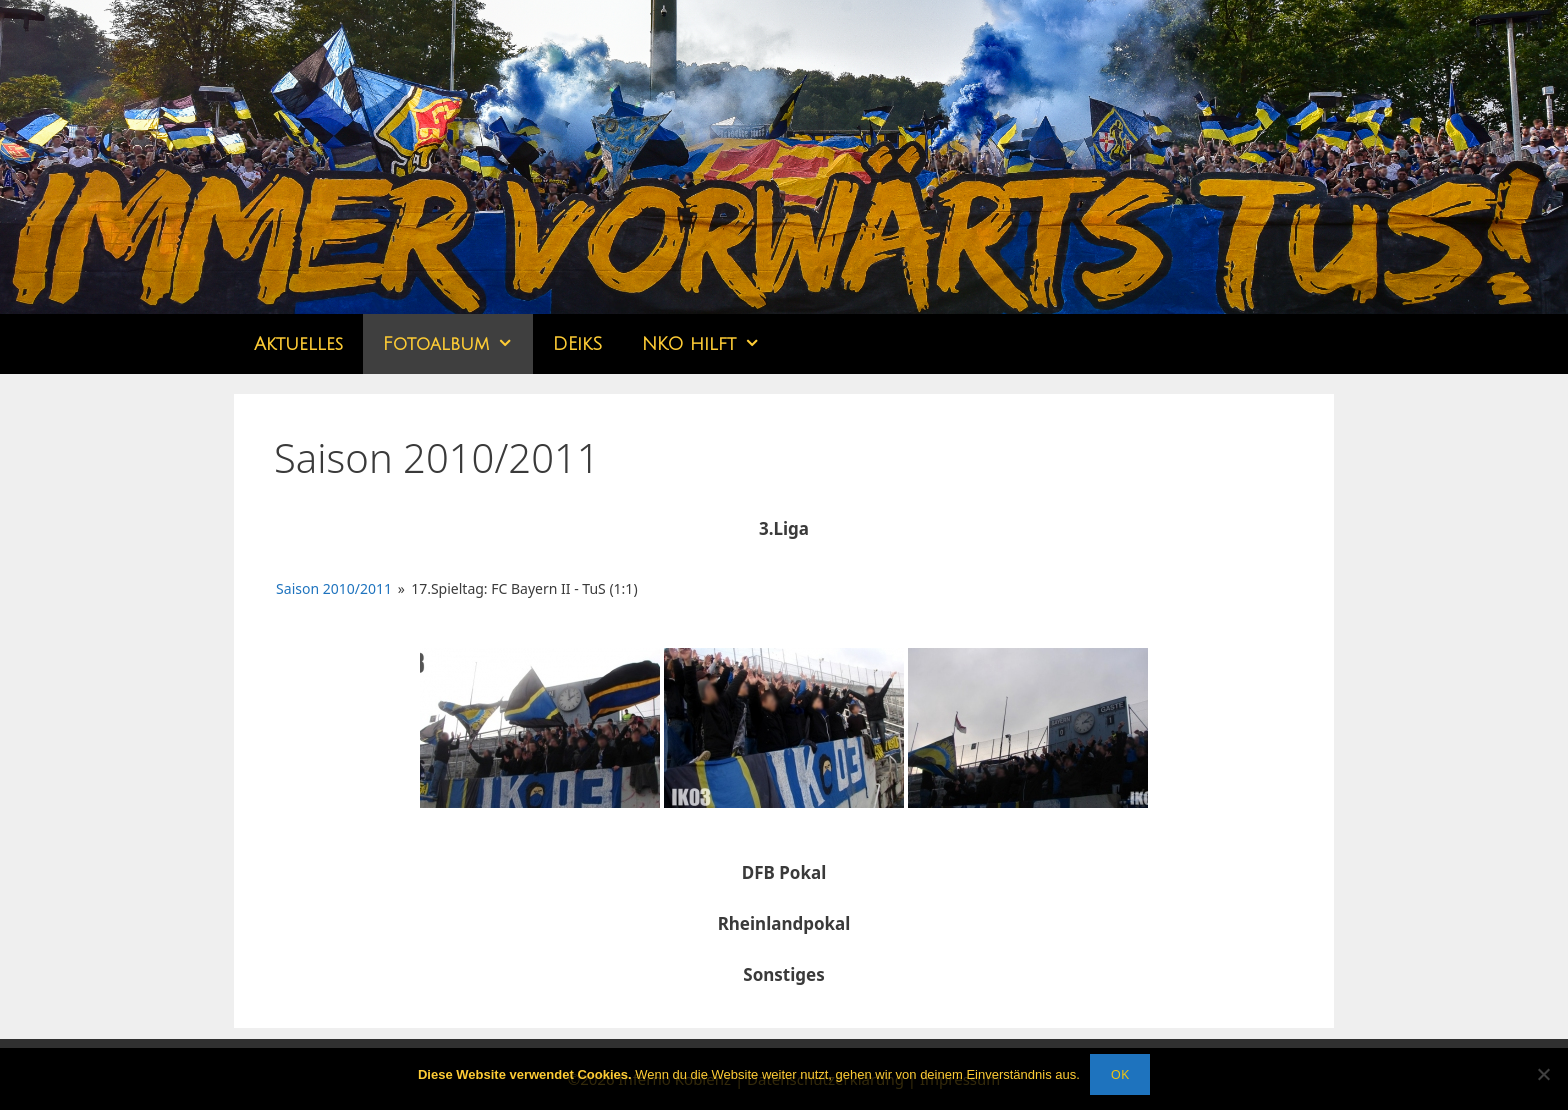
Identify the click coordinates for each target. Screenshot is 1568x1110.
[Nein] (1543, 1074)
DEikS (577, 344)
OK (1120, 1074)
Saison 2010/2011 (334, 588)
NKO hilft (711, 344)
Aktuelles (298, 344)
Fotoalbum (458, 344)
